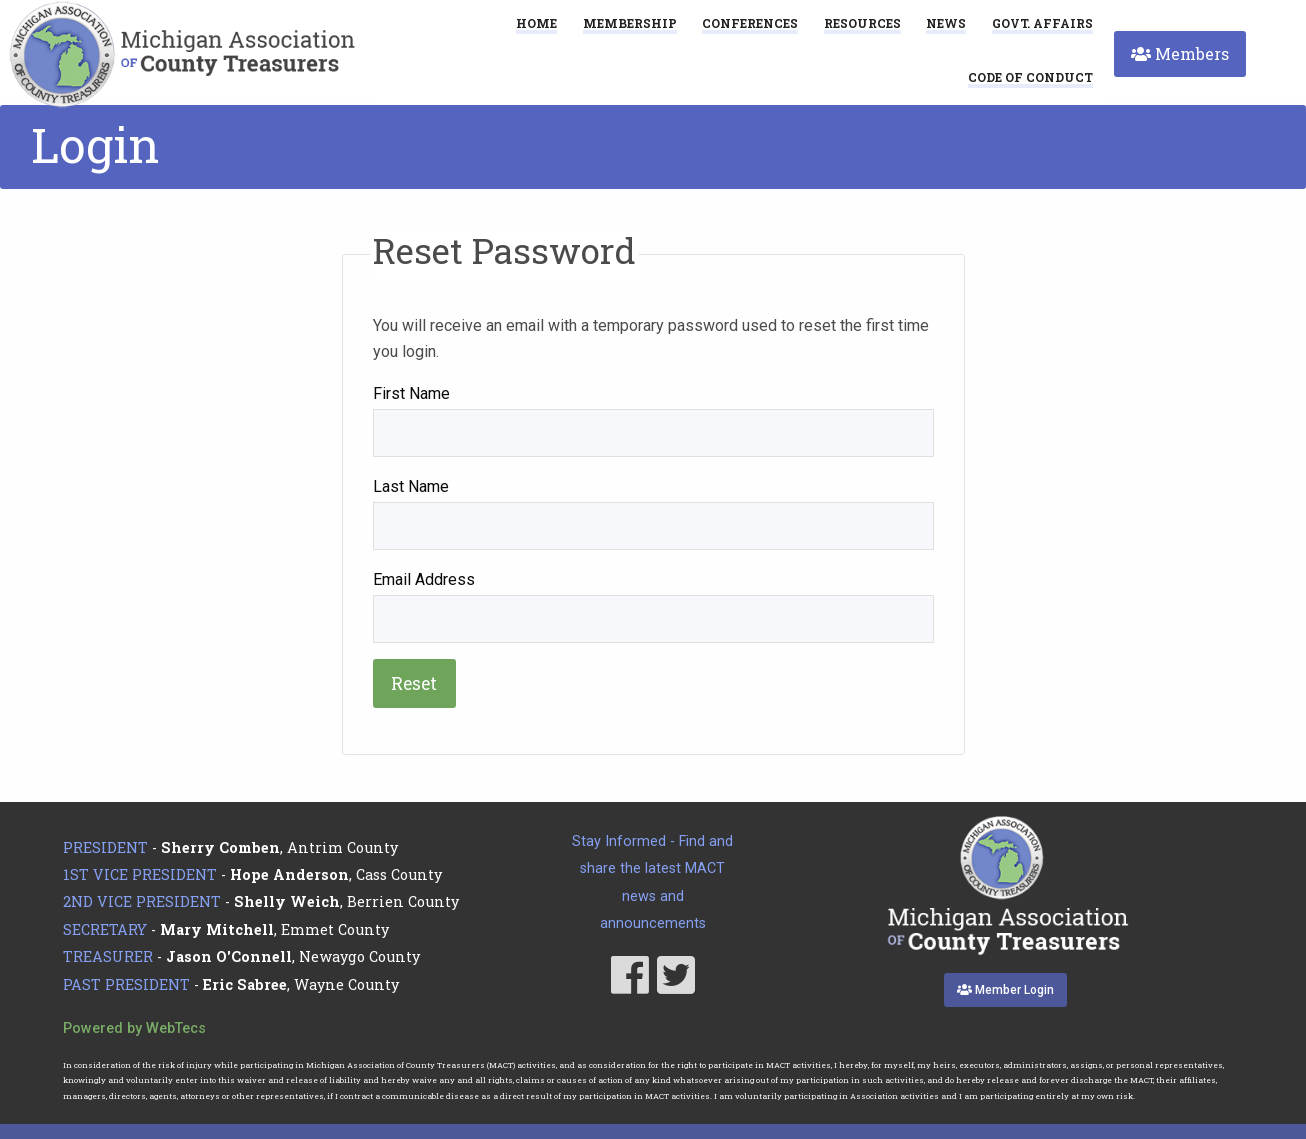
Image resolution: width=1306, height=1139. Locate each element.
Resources (862, 23)
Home (536, 23)
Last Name (411, 486)
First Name (411, 393)
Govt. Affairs (1042, 23)
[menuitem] (1030, 77)
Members (1180, 53)
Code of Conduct (1030, 77)
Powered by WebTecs (134, 1028)
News (946, 23)
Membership (630, 23)
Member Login (1005, 990)
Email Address (424, 579)
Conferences (750, 23)
